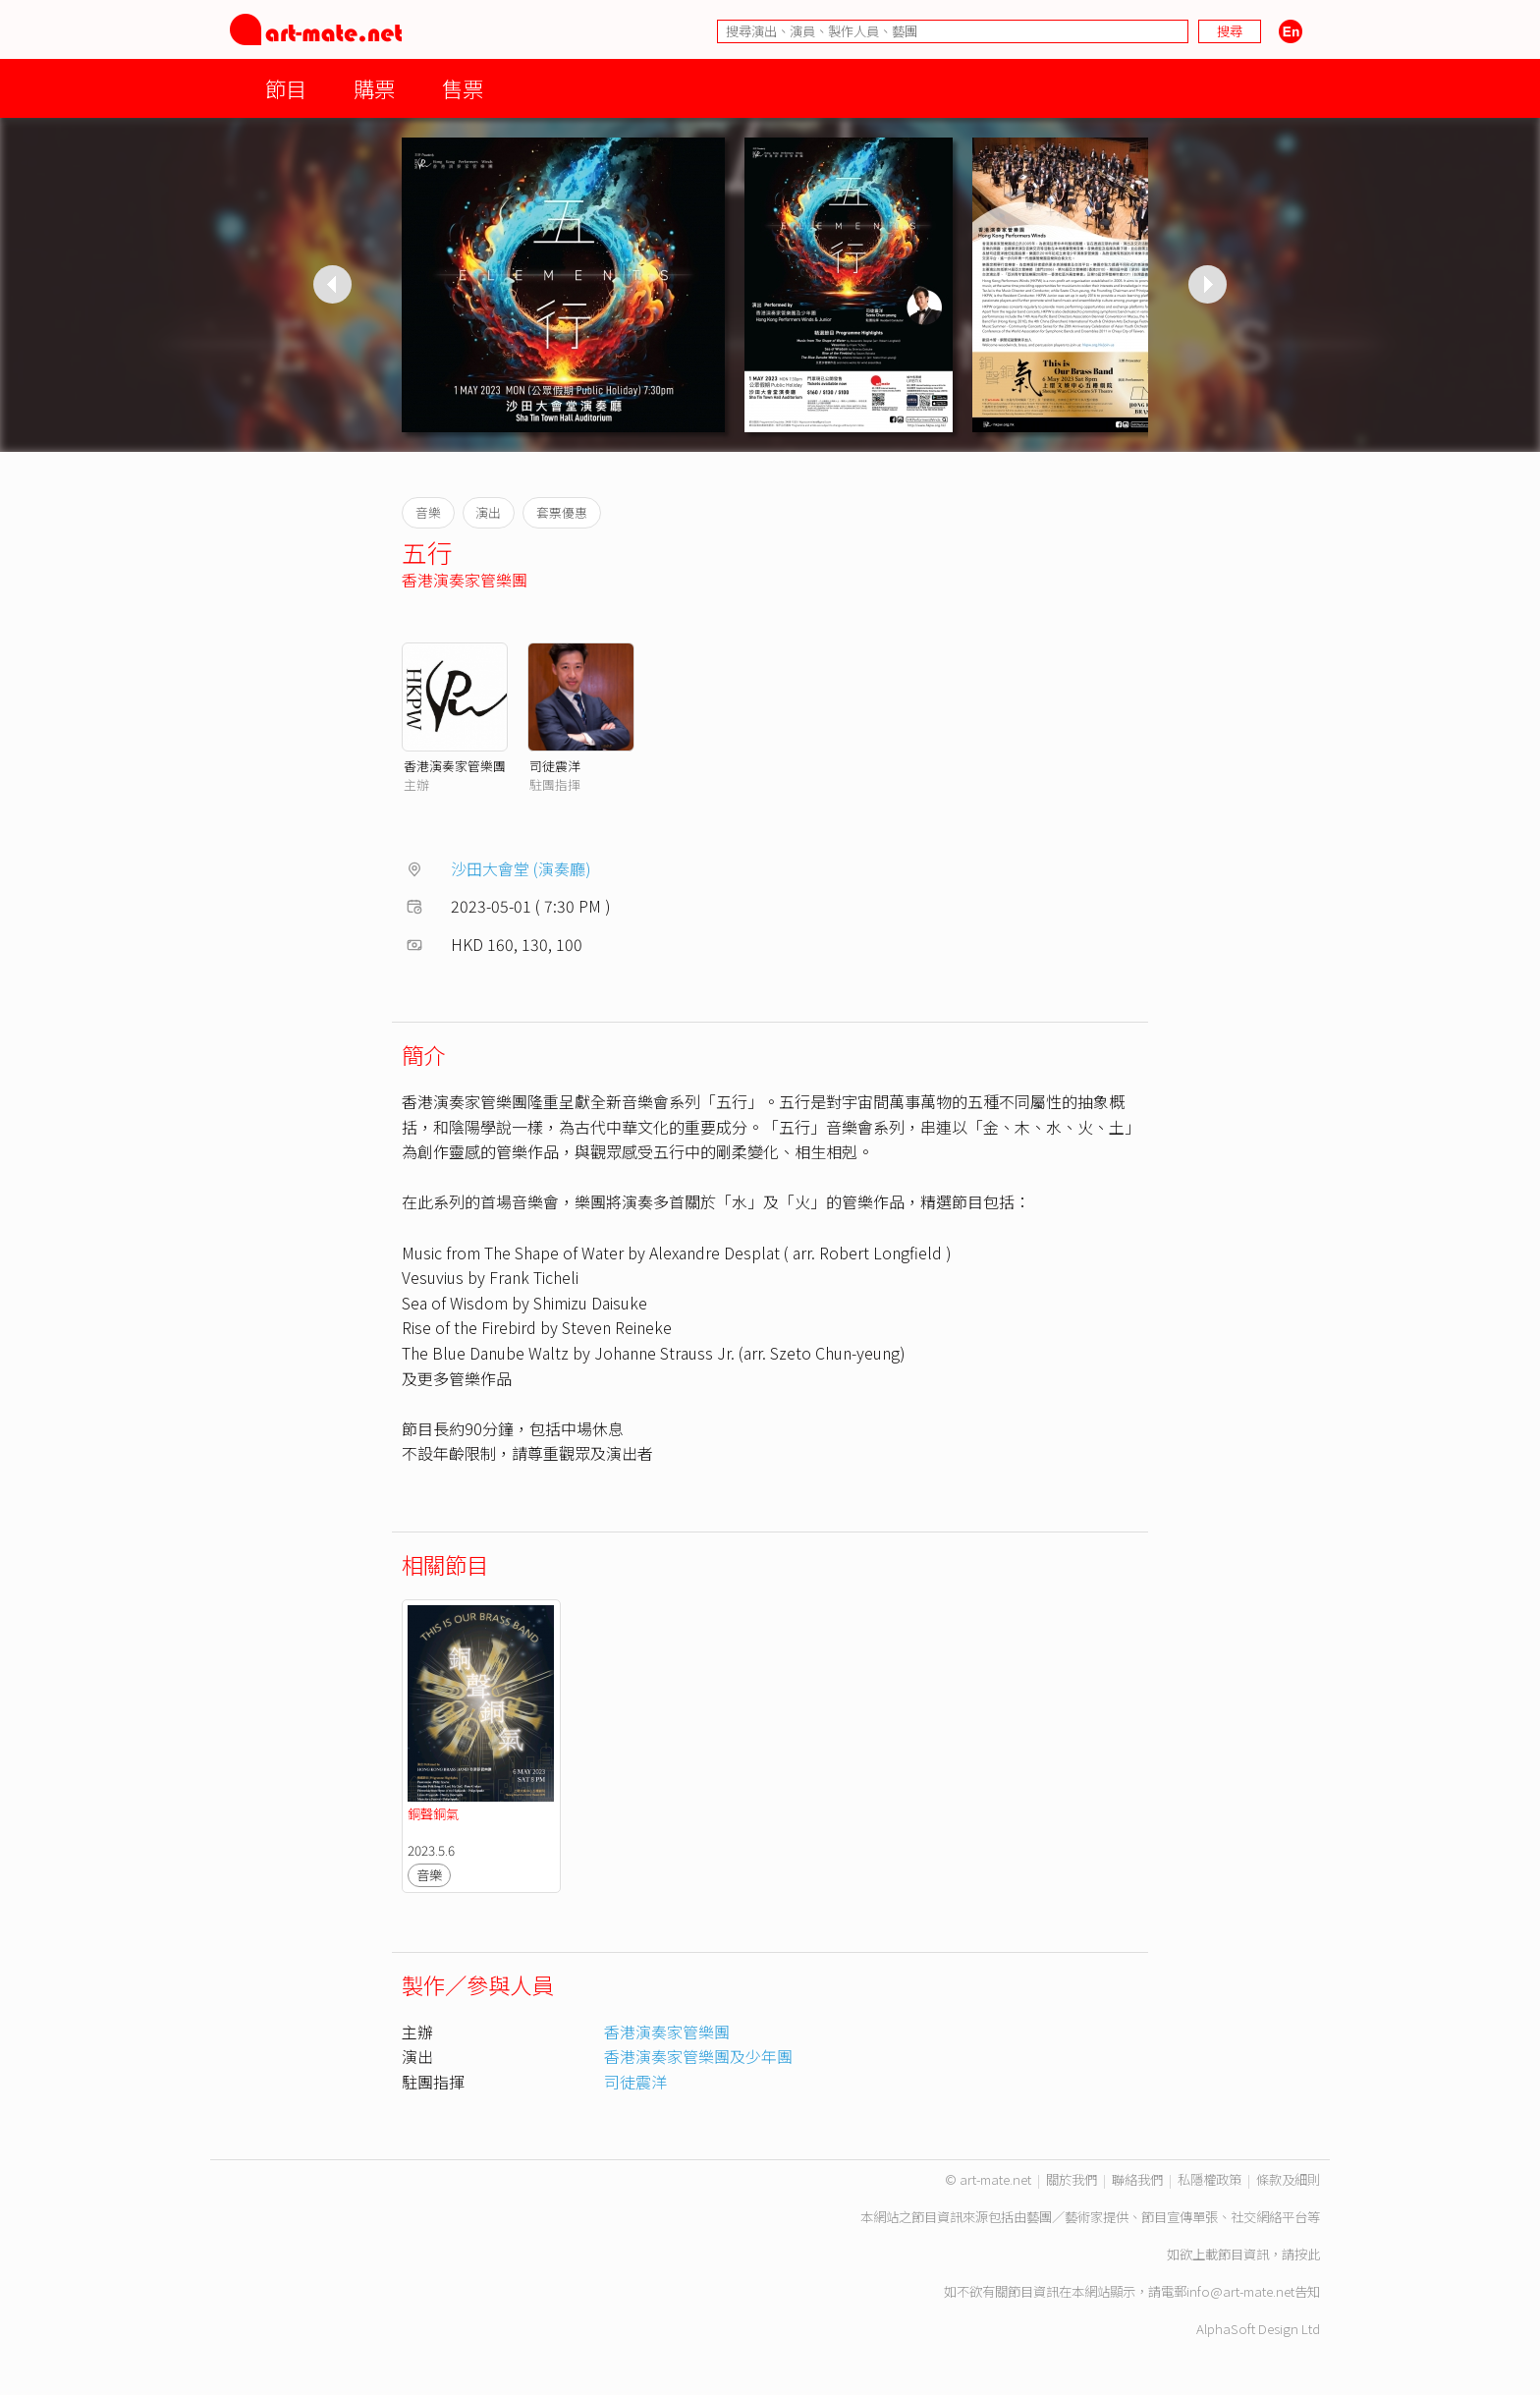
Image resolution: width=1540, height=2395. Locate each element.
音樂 (429, 1875)
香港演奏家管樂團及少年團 (698, 2056)
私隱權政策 (1209, 2179)
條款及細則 (1288, 2179)
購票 (374, 88)
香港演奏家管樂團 (464, 579)
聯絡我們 (1137, 2179)
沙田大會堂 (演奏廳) (521, 868)
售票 (462, 88)
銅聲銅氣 (433, 1814)
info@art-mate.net (1240, 2291)
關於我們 (1071, 2179)
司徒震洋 (554, 765)
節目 (285, 88)
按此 (1307, 2254)
